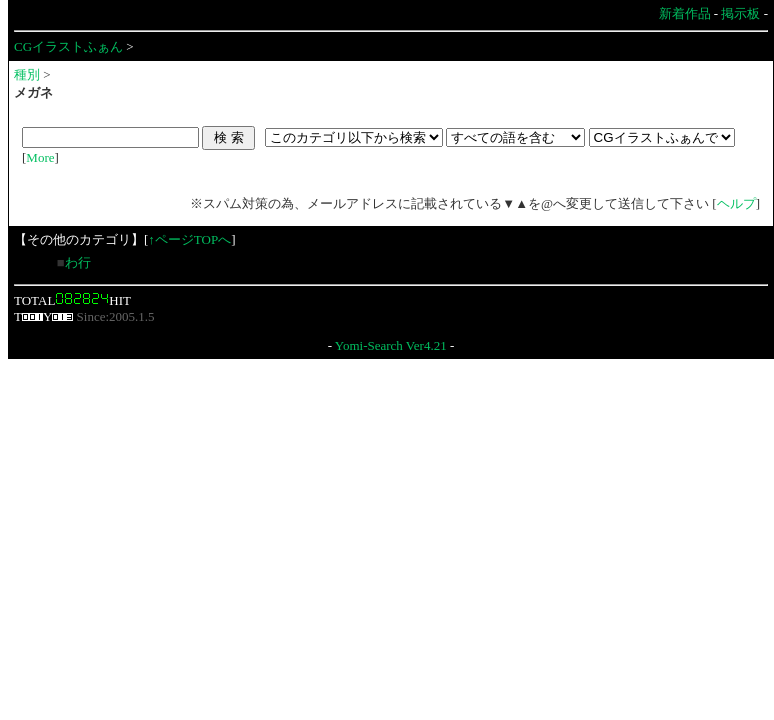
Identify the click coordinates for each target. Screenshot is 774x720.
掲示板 (740, 13)
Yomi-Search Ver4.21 (391, 345)
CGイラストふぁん (68, 46)
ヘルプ (736, 203)
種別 (27, 74)
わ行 (78, 262)
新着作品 (685, 13)
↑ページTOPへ (189, 239)
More (40, 157)
